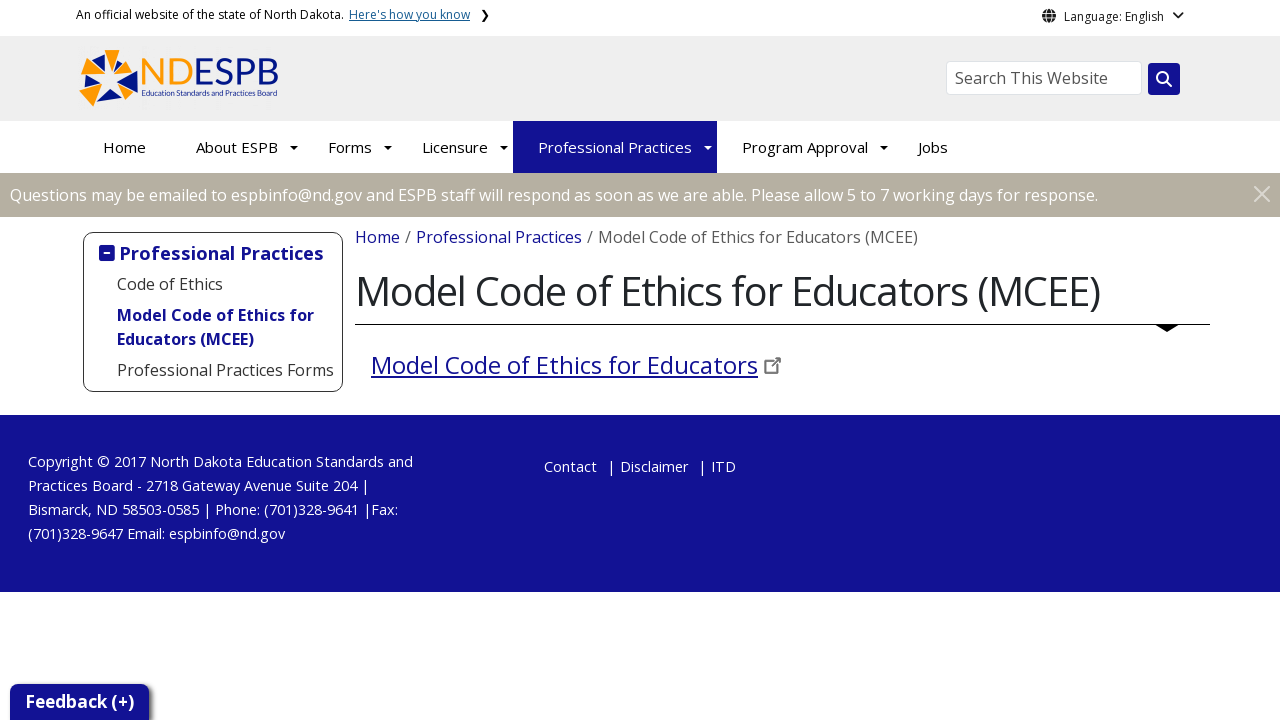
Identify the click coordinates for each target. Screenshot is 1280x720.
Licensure (455, 147)
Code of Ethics (170, 284)
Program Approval (805, 147)
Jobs (933, 147)
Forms (350, 147)
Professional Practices (615, 147)
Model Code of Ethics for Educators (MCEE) (215, 327)
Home (124, 147)
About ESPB (237, 147)
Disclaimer (654, 466)
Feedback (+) (79, 701)
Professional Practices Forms (225, 370)
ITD (723, 466)
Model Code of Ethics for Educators (564, 364)
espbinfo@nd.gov (227, 533)
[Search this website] (1164, 79)
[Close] (1262, 193)
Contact (570, 466)
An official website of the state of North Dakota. (273, 14)
